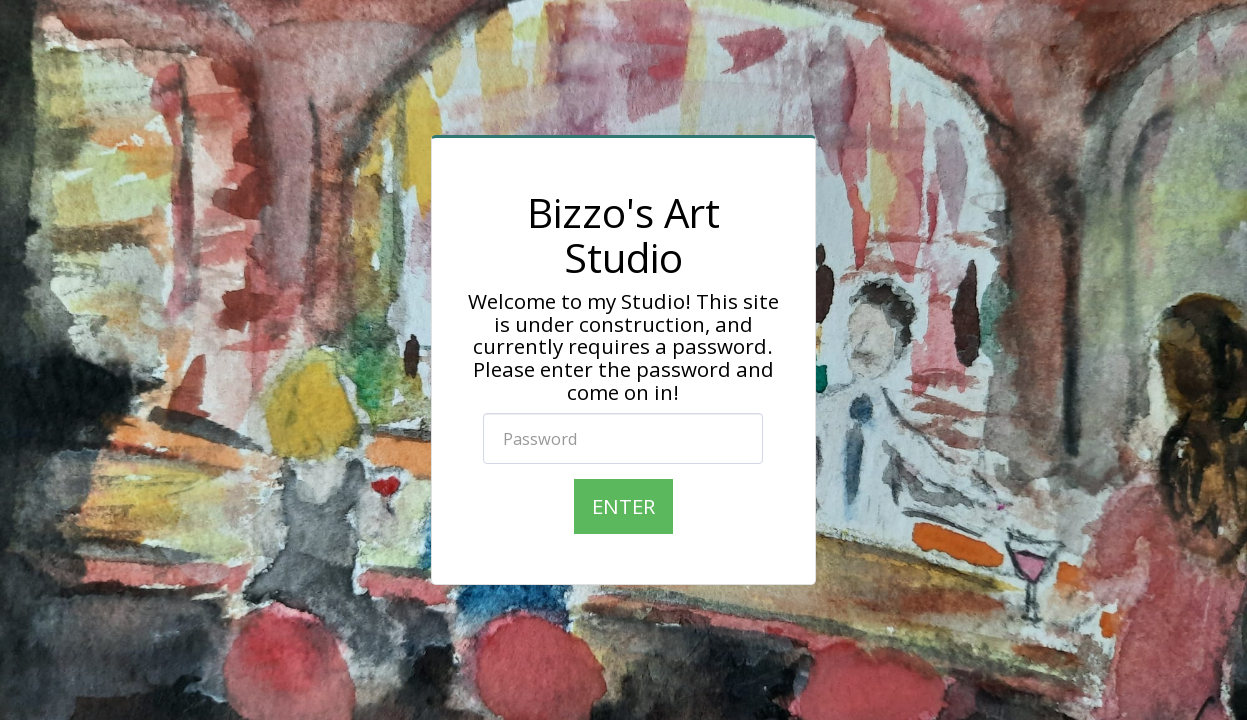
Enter (623, 506)
